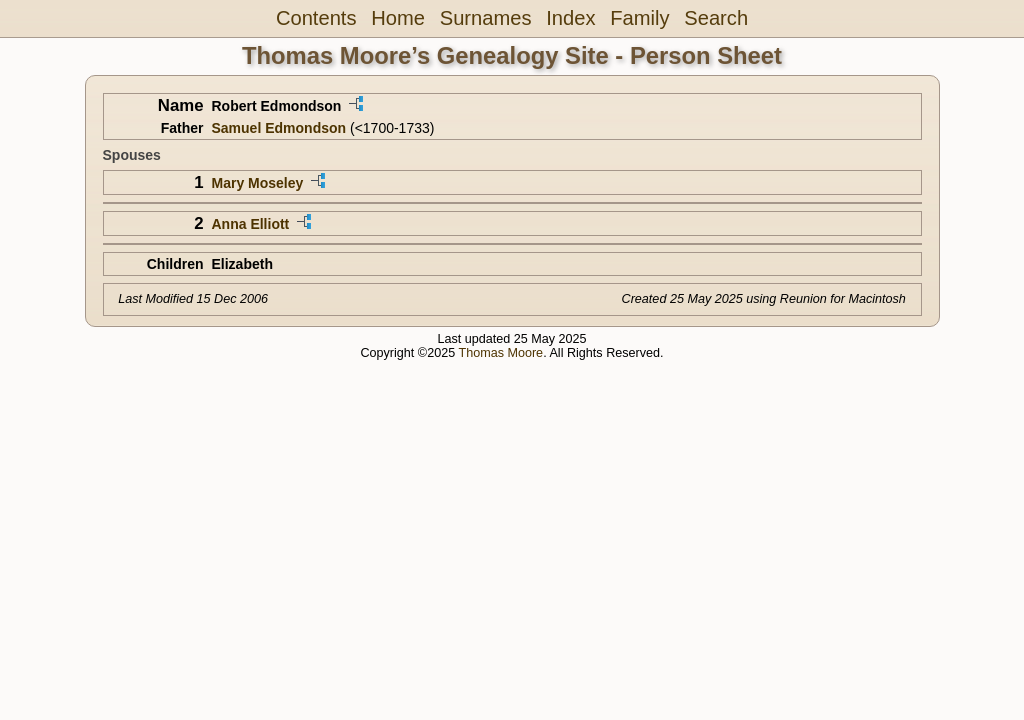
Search (716, 18)
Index (570, 18)
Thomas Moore (500, 353)
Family (639, 18)
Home (398, 18)
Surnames (486, 18)
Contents (316, 18)
